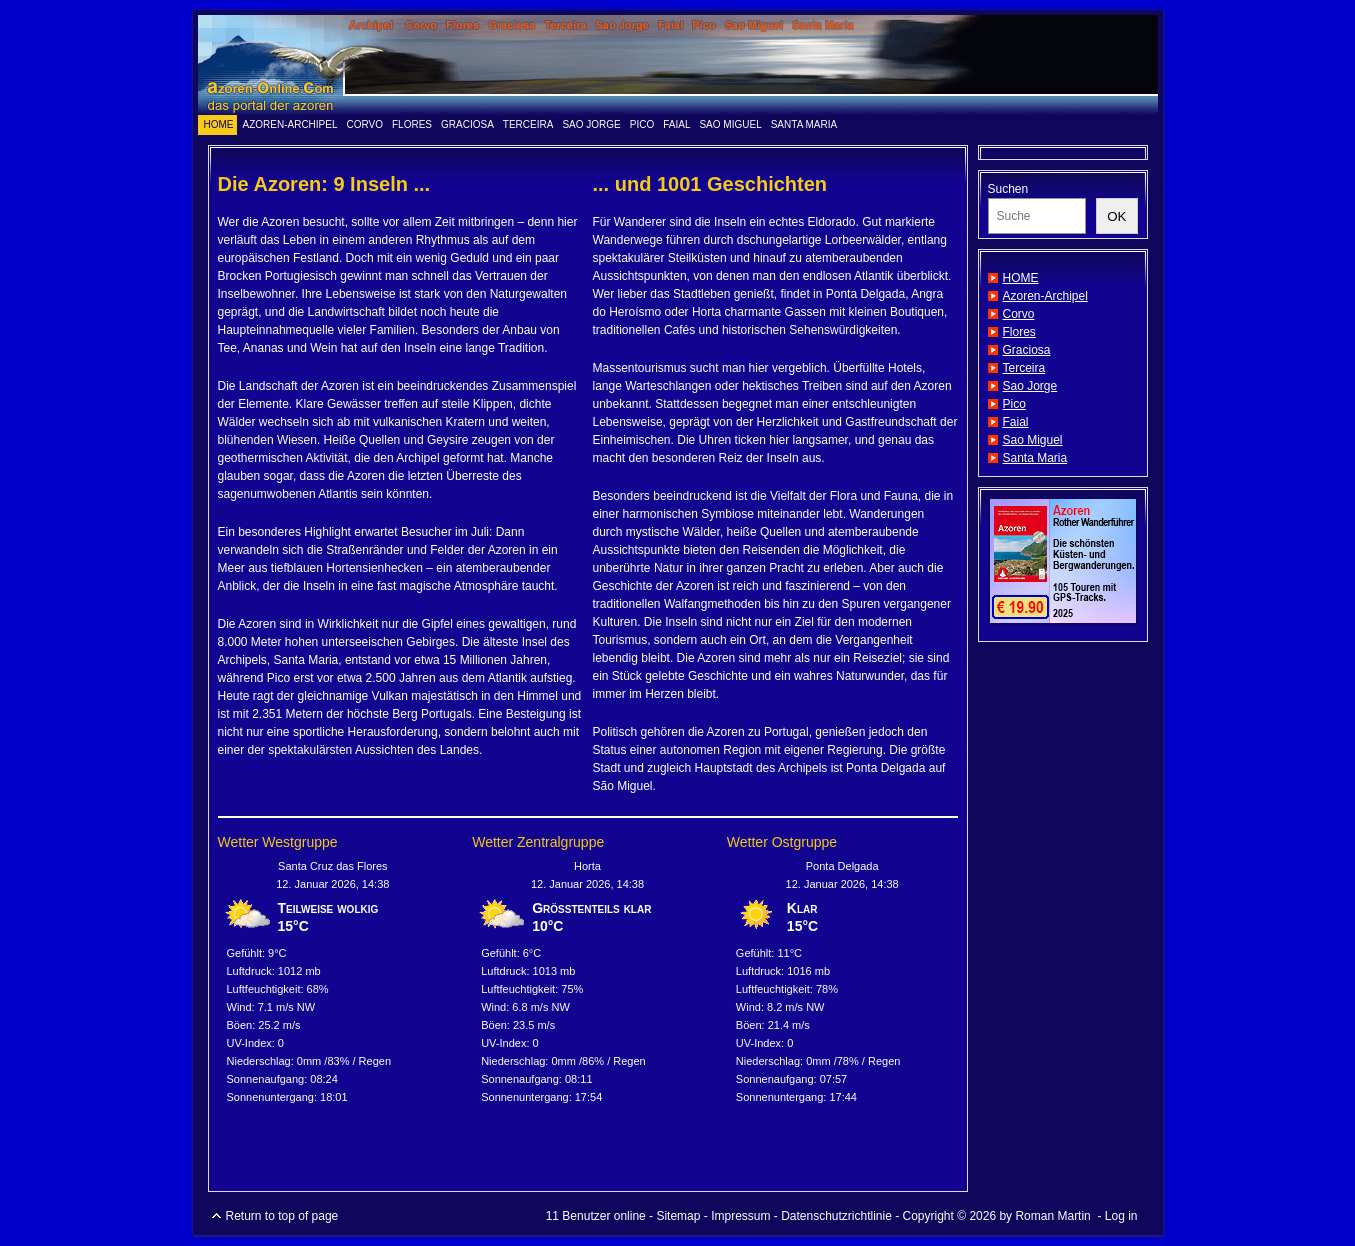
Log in (1121, 1216)
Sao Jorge (591, 124)
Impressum (740, 1216)
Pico (642, 124)
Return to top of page (282, 1216)
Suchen (1008, 189)
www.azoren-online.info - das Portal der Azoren (678, 65)
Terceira (528, 124)
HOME (219, 124)
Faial (676, 124)
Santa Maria (804, 124)
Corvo (365, 124)
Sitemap (678, 1216)
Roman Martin (1052, 1216)
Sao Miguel (730, 124)
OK (1116, 216)
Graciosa (467, 124)
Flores (412, 124)
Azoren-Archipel (290, 124)
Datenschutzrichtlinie (836, 1216)
